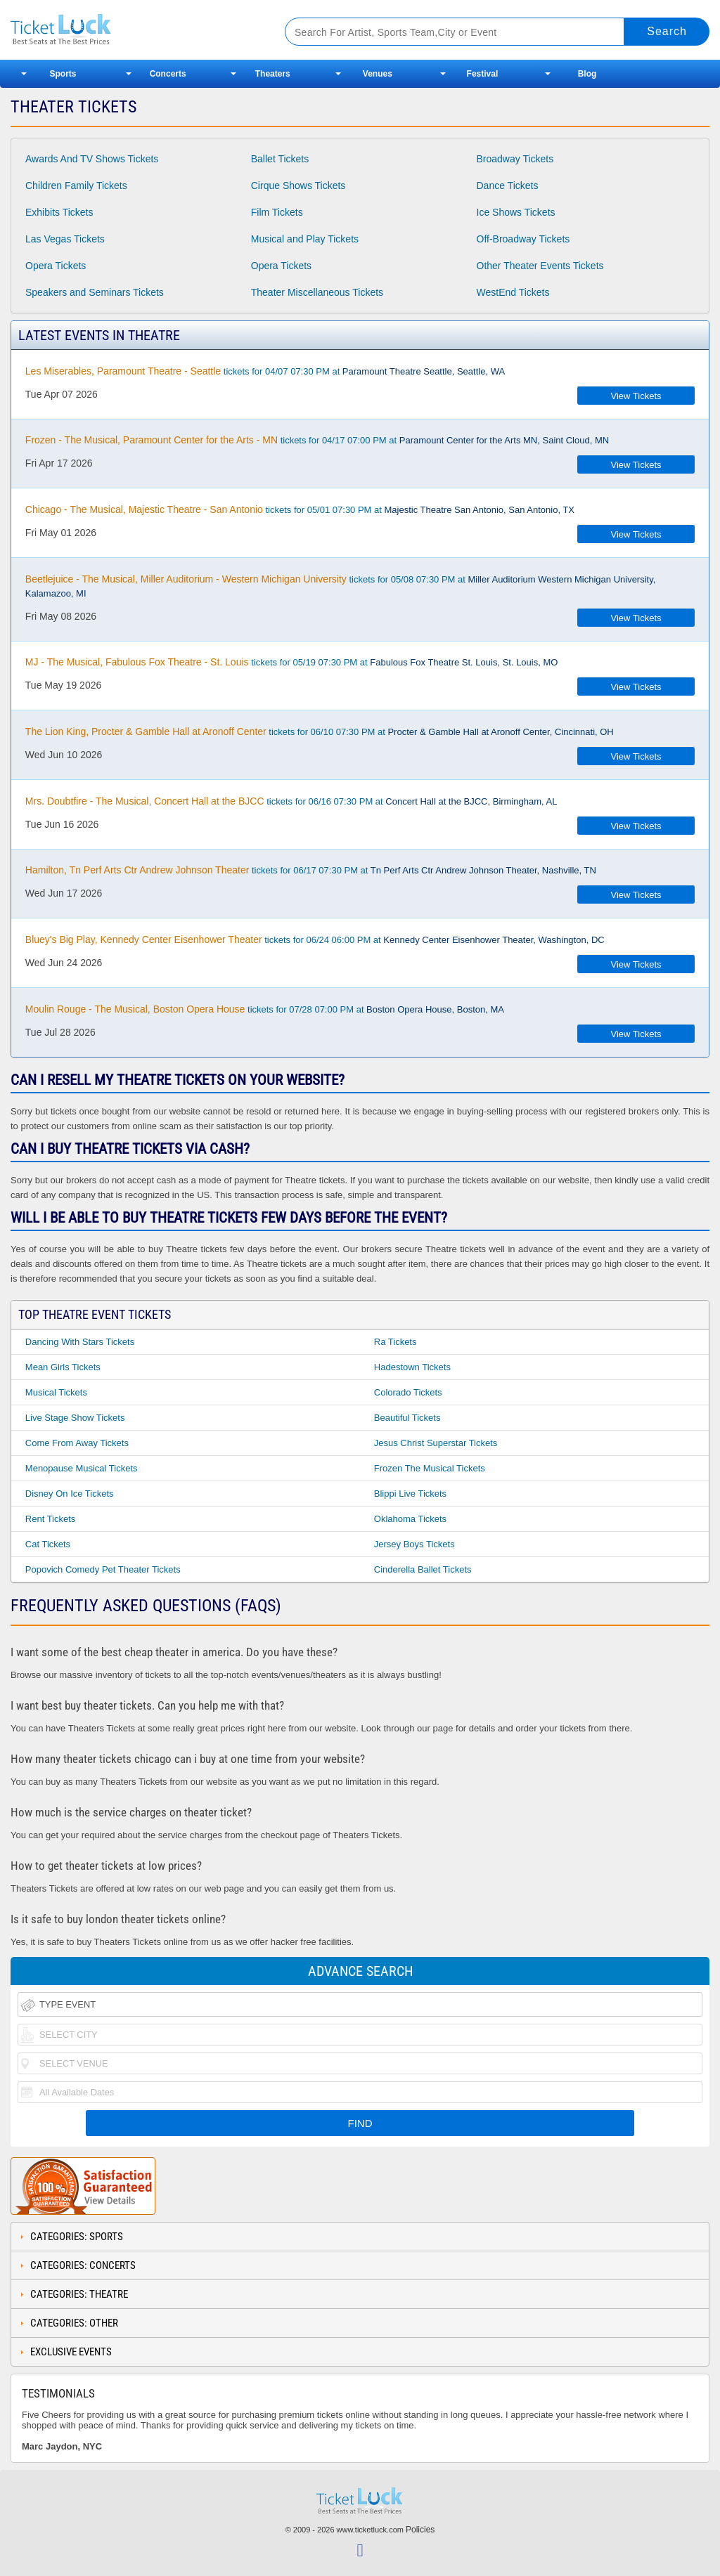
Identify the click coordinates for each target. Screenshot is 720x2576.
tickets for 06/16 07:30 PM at (291, 801)
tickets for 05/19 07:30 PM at (291, 662)
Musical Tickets (56, 1392)
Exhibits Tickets (59, 212)
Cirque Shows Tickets (298, 185)
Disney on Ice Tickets (69, 1493)
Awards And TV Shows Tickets (91, 158)
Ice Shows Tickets (516, 212)
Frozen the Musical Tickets (429, 1468)
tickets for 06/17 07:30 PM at (310, 870)
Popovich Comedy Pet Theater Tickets (103, 1569)
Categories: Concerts (83, 2265)
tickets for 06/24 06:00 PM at (315, 939)
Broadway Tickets (515, 158)
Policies (420, 2530)
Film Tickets (277, 212)
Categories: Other (74, 2323)
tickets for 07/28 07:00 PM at (264, 1009)
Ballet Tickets (280, 158)
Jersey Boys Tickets (414, 1544)
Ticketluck (133, 30)
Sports (63, 74)
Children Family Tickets (76, 185)
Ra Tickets (395, 1341)
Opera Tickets (55, 265)
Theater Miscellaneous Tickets (317, 292)
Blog (587, 74)
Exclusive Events (71, 2352)
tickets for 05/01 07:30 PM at (299, 509)
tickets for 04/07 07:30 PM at (265, 371)
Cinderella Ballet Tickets (423, 1569)
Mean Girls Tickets (63, 1367)
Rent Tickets (50, 1519)
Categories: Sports (76, 2236)
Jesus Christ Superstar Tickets (436, 1443)
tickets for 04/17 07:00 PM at (317, 439)
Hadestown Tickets (412, 1367)
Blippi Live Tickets (410, 1493)
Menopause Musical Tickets (81, 1468)
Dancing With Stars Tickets (79, 1341)
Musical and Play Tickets (305, 239)
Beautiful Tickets (407, 1417)
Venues (377, 74)
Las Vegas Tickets (65, 239)
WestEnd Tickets (513, 292)
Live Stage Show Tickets (75, 1417)
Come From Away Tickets (77, 1443)
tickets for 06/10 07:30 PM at (319, 731)
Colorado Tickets (408, 1392)
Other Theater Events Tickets (540, 265)
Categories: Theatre (79, 2294)
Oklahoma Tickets (410, 1519)
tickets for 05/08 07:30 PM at (340, 586)
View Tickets (636, 396)
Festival (483, 74)
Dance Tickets (508, 185)
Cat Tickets (47, 1544)
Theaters (272, 74)
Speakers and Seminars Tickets (94, 292)
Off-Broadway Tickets (523, 239)
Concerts (168, 74)
